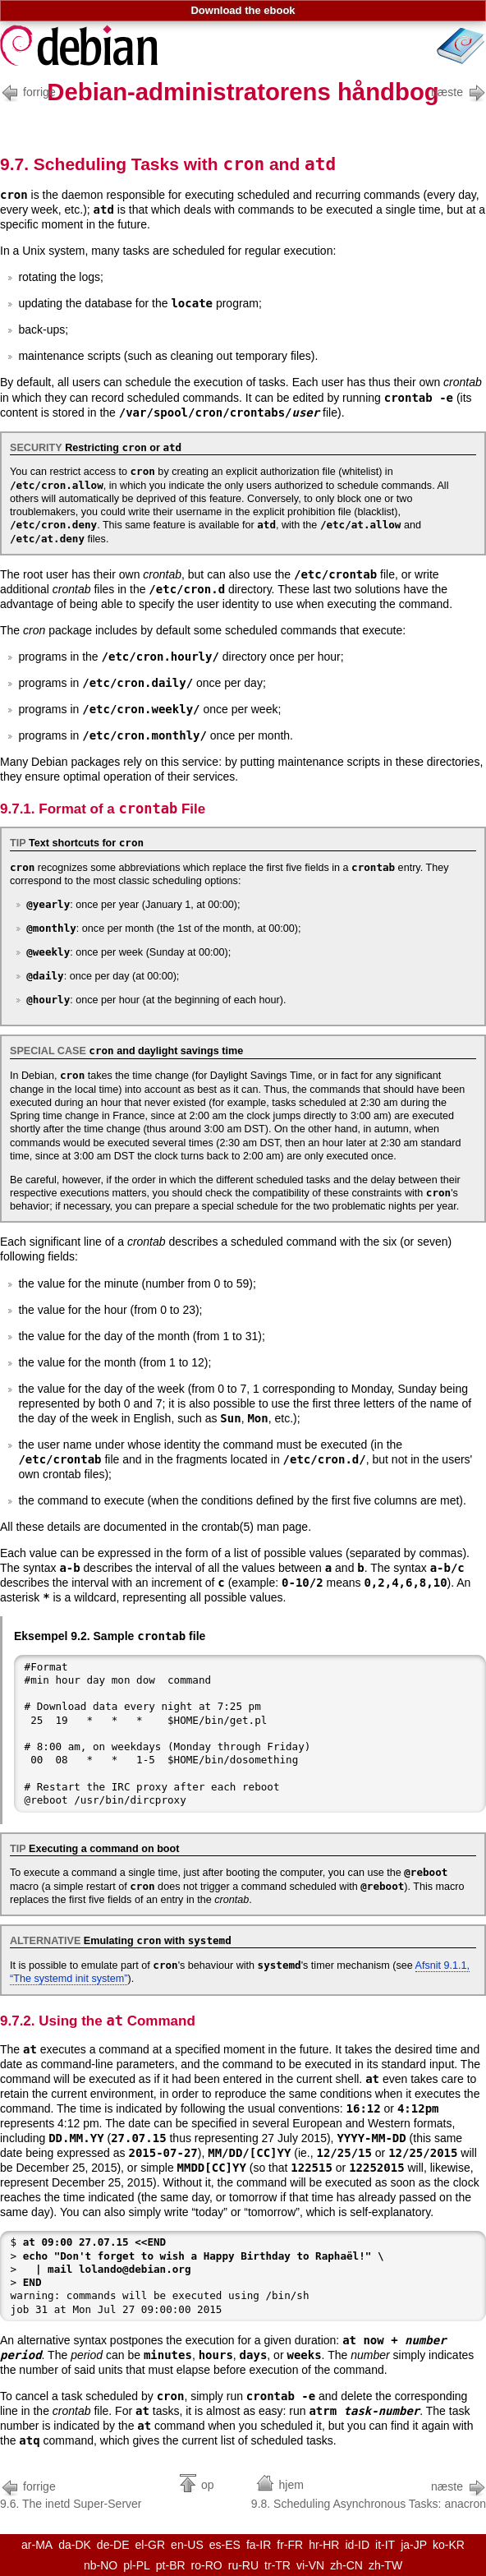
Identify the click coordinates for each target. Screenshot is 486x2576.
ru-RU (243, 2565)
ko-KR (449, 2544)
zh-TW (385, 2565)
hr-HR (324, 2544)
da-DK (74, 2544)
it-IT (385, 2544)
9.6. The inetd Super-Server (71, 2493)
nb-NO (100, 2565)
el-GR (150, 2544)
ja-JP (414, 2544)
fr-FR (290, 2544)
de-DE (113, 2544)
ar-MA (37, 2544)
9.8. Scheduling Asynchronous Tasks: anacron (368, 2493)
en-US (187, 2544)
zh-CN (346, 2565)
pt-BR (171, 2565)
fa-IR (258, 2544)
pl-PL (136, 2565)
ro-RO (206, 2565)
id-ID (357, 2544)
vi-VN (310, 2565)
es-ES (225, 2544)
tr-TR (277, 2565)
